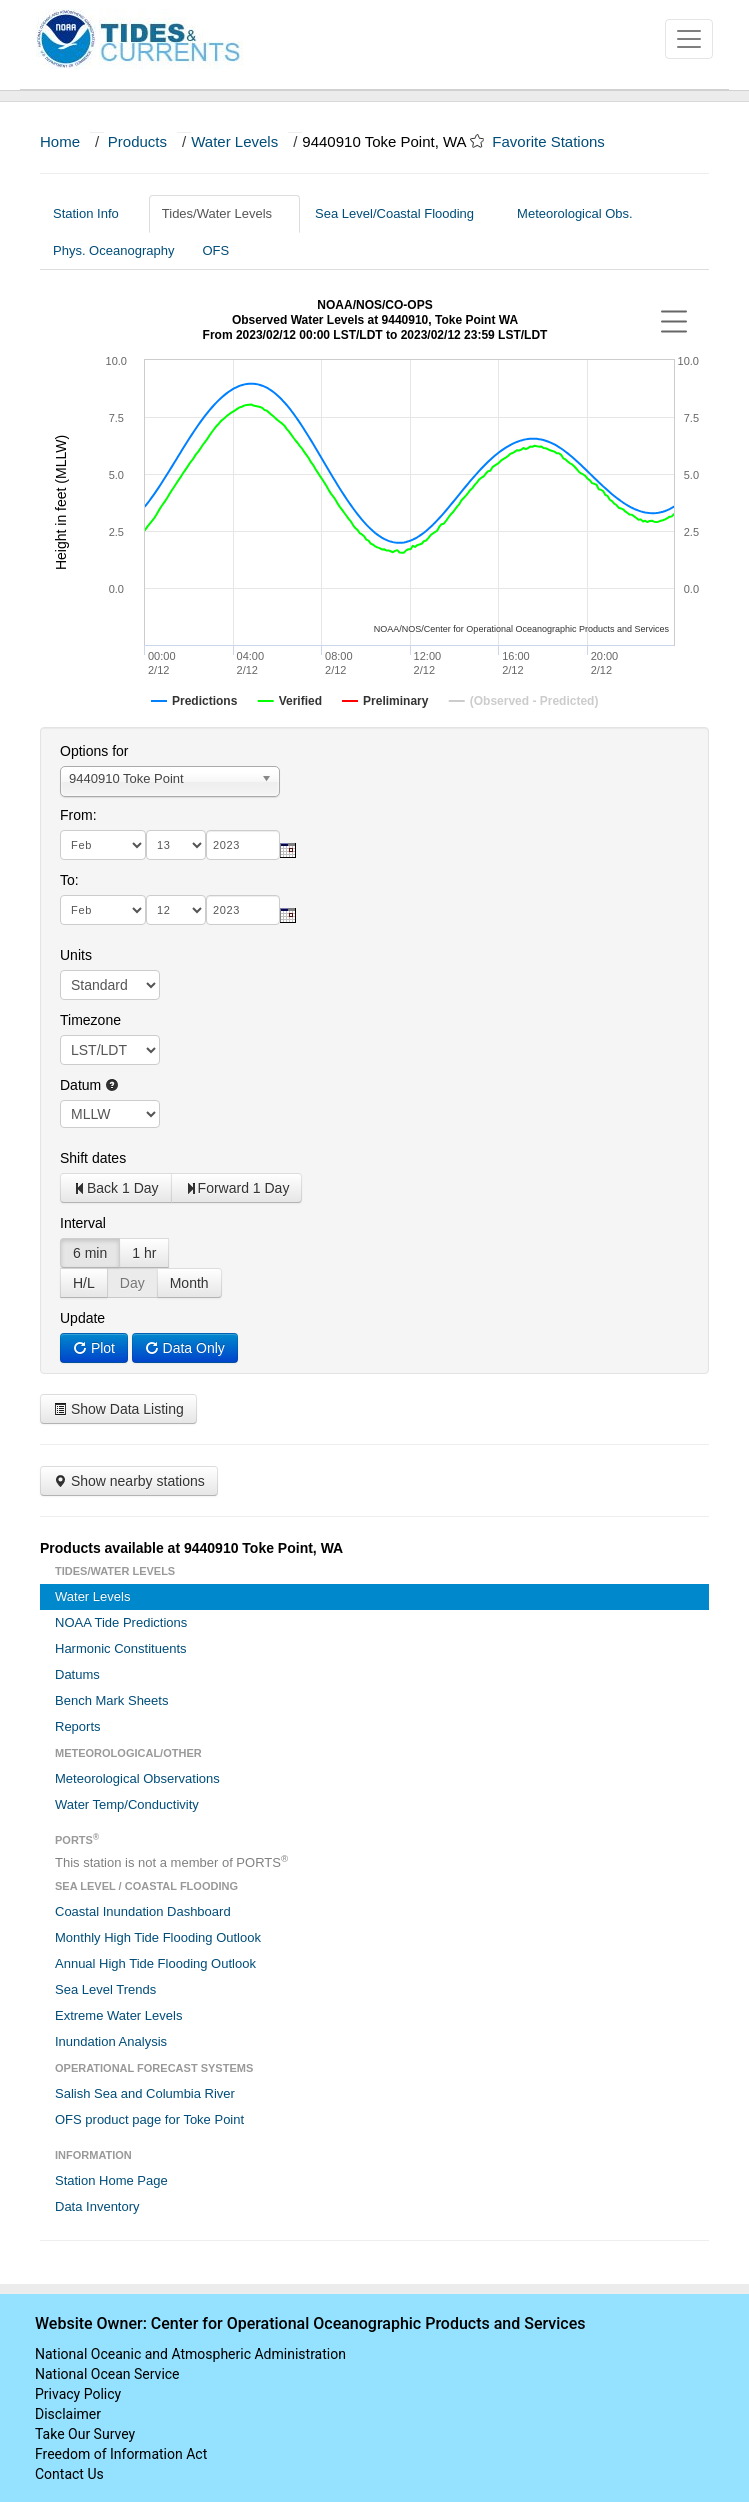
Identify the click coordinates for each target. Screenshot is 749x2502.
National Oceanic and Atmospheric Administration (190, 2354)
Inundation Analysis (111, 2041)
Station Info (93, 213)
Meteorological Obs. (575, 213)
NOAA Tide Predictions (121, 1622)
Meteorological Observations (137, 1778)
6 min (90, 1253)
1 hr (144, 1253)
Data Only (185, 1348)
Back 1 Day (116, 1188)
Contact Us (69, 2474)
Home (60, 141)
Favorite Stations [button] (558, 141)
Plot (94, 1348)
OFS (215, 250)
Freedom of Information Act (121, 2454)
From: (78, 815)
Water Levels (234, 141)
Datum (89, 1085)
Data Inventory (97, 2206)
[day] (176, 845)
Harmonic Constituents (121, 1648)
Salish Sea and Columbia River (145, 2093)
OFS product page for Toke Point (149, 2119)
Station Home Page (111, 2180)
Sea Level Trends (105, 1989)
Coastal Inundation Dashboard (143, 1911)
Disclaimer (68, 2414)
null (110, 1114)
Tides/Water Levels (224, 213)
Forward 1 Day (237, 1188)
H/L (84, 1283)
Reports (78, 1726)
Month (189, 1283)
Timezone (90, 1020)
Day (132, 1283)
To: (69, 880)
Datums (77, 1674)
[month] (103, 845)
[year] (243, 845)
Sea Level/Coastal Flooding (402, 213)
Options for (94, 751)
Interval (83, 1223)
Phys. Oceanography (113, 250)
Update (82, 1318)
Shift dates (93, 1158)
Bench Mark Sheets (111, 1700)
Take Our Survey (85, 2434)
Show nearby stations (129, 1481)
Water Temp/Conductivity (127, 1804)
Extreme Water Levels (118, 2015)
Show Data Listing (118, 1409)
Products (137, 141)
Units (76, 955)
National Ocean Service (107, 2374)
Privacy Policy (78, 2394)
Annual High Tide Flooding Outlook (155, 1963)
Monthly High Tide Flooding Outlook (158, 1937)
